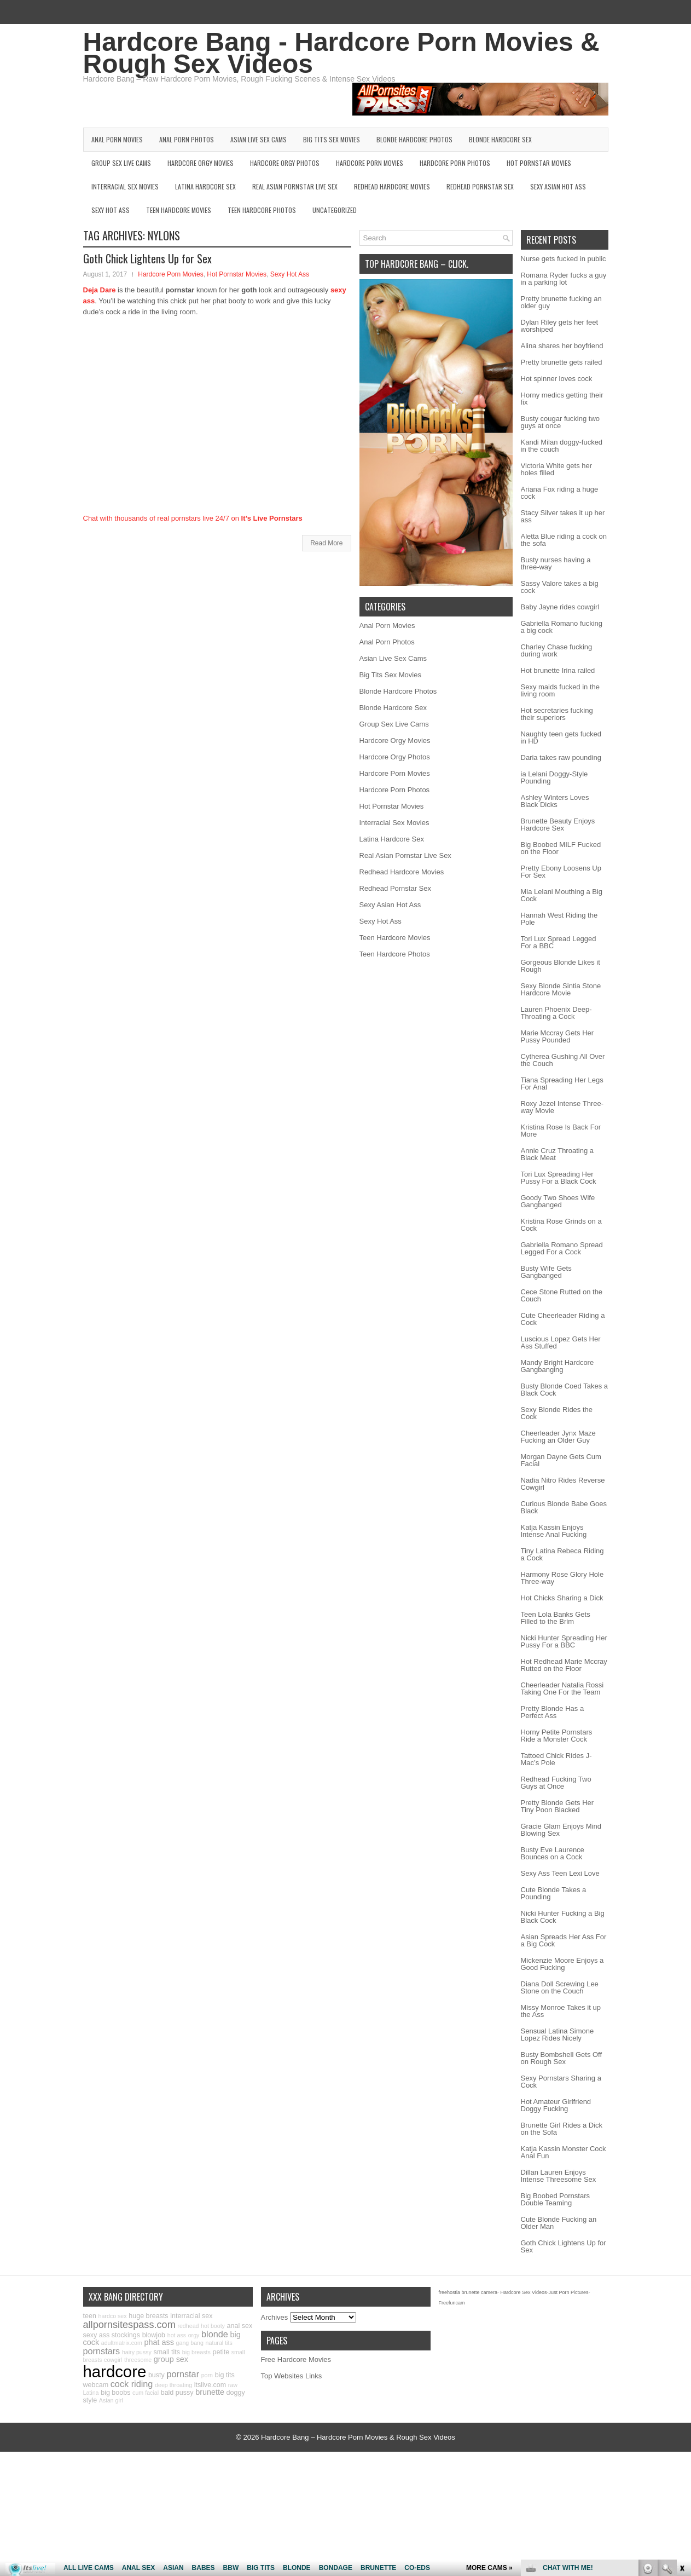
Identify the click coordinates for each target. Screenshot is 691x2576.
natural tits (219, 2342)
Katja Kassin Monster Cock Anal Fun (563, 2152)
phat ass (159, 2342)
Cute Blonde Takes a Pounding (554, 1893)
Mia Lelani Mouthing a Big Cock (562, 895)
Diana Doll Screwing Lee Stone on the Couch (560, 1987)
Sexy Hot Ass (110, 210)
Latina (91, 2392)
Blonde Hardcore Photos (414, 139)
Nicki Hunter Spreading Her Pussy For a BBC (564, 1641)
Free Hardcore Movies (296, 2359)
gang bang (190, 2342)
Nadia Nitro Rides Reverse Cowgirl (563, 1483)
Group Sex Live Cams (121, 163)
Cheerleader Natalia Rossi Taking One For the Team (562, 1688)
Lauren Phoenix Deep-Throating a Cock (556, 1013)
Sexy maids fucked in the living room (560, 690)
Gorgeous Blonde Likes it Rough (560, 965)
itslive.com (210, 2385)
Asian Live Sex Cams (258, 139)
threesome (138, 2359)
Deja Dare (99, 290)
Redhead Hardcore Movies (392, 186)
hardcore (115, 2371)
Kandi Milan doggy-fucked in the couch (562, 445)
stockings (126, 2335)
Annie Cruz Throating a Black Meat (557, 1154)
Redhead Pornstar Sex (480, 186)
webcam (96, 2385)
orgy (194, 2335)
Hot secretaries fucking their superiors (557, 714)
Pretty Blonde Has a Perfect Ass (552, 1712)
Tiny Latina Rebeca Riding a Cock (562, 1554)
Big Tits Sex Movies (331, 139)
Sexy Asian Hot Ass (558, 186)
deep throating (173, 2385)
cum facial (145, 2392)
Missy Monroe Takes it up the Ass (561, 2011)
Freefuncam (452, 2303)
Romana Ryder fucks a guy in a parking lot (564, 278)
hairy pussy (137, 2352)
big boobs (115, 2392)
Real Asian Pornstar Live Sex (295, 186)
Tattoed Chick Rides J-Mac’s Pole (556, 1759)
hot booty (213, 2326)
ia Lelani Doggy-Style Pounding (554, 777)
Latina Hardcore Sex (205, 186)
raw (232, 2385)
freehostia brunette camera (468, 2292)
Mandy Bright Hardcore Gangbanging (557, 1366)
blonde (214, 2334)
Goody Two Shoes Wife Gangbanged (558, 1201)
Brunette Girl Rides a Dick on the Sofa (562, 2128)
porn (207, 2375)
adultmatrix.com (121, 2342)
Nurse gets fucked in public (563, 259)
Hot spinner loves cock (557, 378)
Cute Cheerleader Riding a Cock (563, 1319)
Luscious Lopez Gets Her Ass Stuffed (561, 1342)
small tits (166, 2352)
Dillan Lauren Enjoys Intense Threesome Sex (558, 2175)
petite (220, 2352)
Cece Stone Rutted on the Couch (562, 1295)
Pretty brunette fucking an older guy (561, 302)
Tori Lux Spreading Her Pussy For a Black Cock (558, 1177)
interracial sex (191, 2316)
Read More (326, 543)
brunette (209, 2392)
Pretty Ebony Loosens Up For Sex (561, 871)
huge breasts (148, 2316)
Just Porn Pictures (568, 2292)
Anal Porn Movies (117, 139)
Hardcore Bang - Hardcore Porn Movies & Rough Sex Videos (341, 52)
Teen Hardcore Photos (262, 210)
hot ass (176, 2335)
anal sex (240, 2326)
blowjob (153, 2335)
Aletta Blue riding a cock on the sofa (564, 540)
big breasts (196, 2352)
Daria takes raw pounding (561, 757)
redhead (188, 2326)
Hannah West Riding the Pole (559, 918)
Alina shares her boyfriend (562, 346)
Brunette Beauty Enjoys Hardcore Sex (558, 824)
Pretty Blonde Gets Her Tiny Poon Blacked (557, 1806)
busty (156, 2375)
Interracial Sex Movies (125, 186)
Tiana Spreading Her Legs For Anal (562, 1083)
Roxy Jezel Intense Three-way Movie (562, 1107)
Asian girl (111, 2400)
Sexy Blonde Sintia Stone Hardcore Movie (561, 989)
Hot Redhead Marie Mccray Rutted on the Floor (564, 1665)
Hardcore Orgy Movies (200, 163)
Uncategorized (334, 210)
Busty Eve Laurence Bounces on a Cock (552, 1853)
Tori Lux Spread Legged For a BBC (558, 942)
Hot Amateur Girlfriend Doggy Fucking (556, 2105)
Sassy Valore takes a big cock (560, 587)
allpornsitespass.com (129, 2324)
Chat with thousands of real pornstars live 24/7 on (193, 518)
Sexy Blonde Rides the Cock (557, 1413)
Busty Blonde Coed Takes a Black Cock (564, 1389)
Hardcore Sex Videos (524, 2292)
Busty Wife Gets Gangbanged (546, 1272)
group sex (171, 2359)
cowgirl (113, 2359)
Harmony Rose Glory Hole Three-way (562, 1578)
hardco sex (112, 2316)
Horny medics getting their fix (562, 398)
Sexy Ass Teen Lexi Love (560, 1873)
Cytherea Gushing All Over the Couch (563, 1060)
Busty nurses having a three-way (556, 563)
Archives (274, 2317)
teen (89, 2316)
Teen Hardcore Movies (178, 210)
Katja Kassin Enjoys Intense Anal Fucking (554, 1530)
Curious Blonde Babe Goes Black (564, 1507)
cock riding (132, 2384)
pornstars (101, 2351)
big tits (225, 2375)
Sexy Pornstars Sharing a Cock (561, 2081)
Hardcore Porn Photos (455, 163)
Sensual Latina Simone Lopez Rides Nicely (557, 2034)
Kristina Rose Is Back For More (561, 1130)
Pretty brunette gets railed (561, 362)
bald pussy (177, 2392)
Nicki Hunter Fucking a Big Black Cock (563, 1916)
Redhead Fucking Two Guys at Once (556, 1782)
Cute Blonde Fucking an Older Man (559, 2223)
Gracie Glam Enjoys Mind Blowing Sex (561, 1829)
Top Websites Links (291, 2376)
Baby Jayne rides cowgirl (560, 607)
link (681, 2405)
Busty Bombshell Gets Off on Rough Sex (561, 2058)
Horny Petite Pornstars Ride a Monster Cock (557, 1735)
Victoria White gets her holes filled (557, 469)
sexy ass (96, 2335)
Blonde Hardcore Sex (500, 139)
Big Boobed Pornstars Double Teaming (555, 2199)
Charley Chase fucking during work (557, 650)
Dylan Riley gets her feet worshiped (560, 325)
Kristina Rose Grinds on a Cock (561, 1224)
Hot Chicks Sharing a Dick (562, 1598)
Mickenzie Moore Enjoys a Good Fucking (562, 1964)
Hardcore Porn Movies (369, 163)
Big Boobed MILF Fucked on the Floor (561, 848)
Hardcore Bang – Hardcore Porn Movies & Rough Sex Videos (358, 2437)
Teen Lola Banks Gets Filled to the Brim (555, 1618)
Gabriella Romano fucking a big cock (562, 627)
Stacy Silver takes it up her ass (563, 516)
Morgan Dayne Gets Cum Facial (561, 1460)
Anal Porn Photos (186, 139)
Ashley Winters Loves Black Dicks (555, 801)
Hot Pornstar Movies (539, 163)
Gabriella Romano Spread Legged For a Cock (562, 1248)
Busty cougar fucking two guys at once (560, 422)
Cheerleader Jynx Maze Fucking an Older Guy (558, 1436)
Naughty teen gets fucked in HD (561, 737)
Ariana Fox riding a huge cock (560, 492)
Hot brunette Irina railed (558, 670)
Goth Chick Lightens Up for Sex (147, 258)
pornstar (182, 2374)
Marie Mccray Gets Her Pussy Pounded (557, 1036)
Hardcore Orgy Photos (285, 163)
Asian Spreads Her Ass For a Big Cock (564, 1940)
